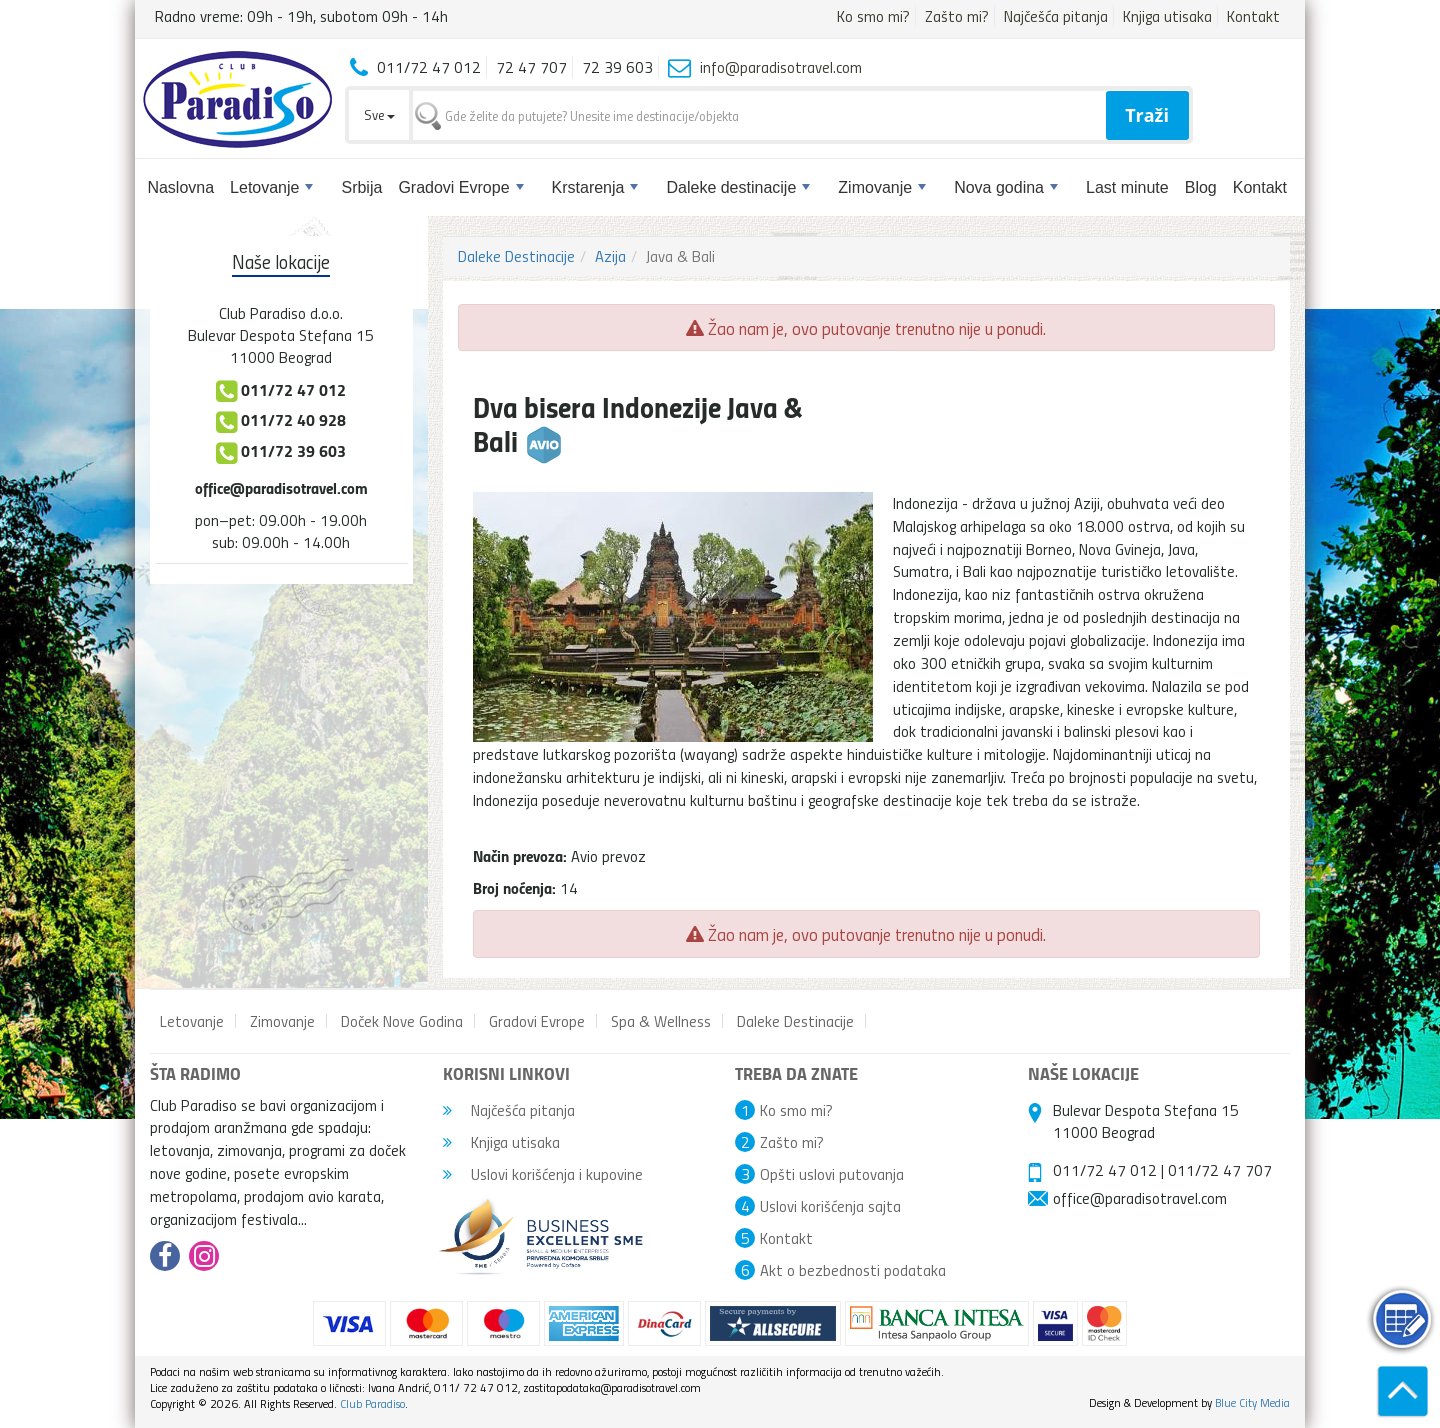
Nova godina (1006, 187)
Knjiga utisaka (1167, 16)
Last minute (1127, 187)
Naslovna (180, 187)
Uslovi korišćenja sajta (830, 1206)
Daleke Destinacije (516, 256)
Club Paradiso (372, 1403)
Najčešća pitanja (1056, 16)
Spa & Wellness (661, 1021)
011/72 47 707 (1220, 1170)
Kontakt (1253, 16)
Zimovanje (882, 187)
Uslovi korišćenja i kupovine (543, 1174)
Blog (1201, 187)
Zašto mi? (957, 16)
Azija (610, 256)
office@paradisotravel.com (281, 487)
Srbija (361, 187)
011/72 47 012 (1105, 1170)
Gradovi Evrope (460, 187)
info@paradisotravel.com (781, 67)
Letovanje (271, 187)
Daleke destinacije (738, 187)
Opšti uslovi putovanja (832, 1174)
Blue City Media (1252, 1402)
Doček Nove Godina (402, 1021)
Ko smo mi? (873, 16)
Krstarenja (595, 187)
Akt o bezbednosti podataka (853, 1270)
